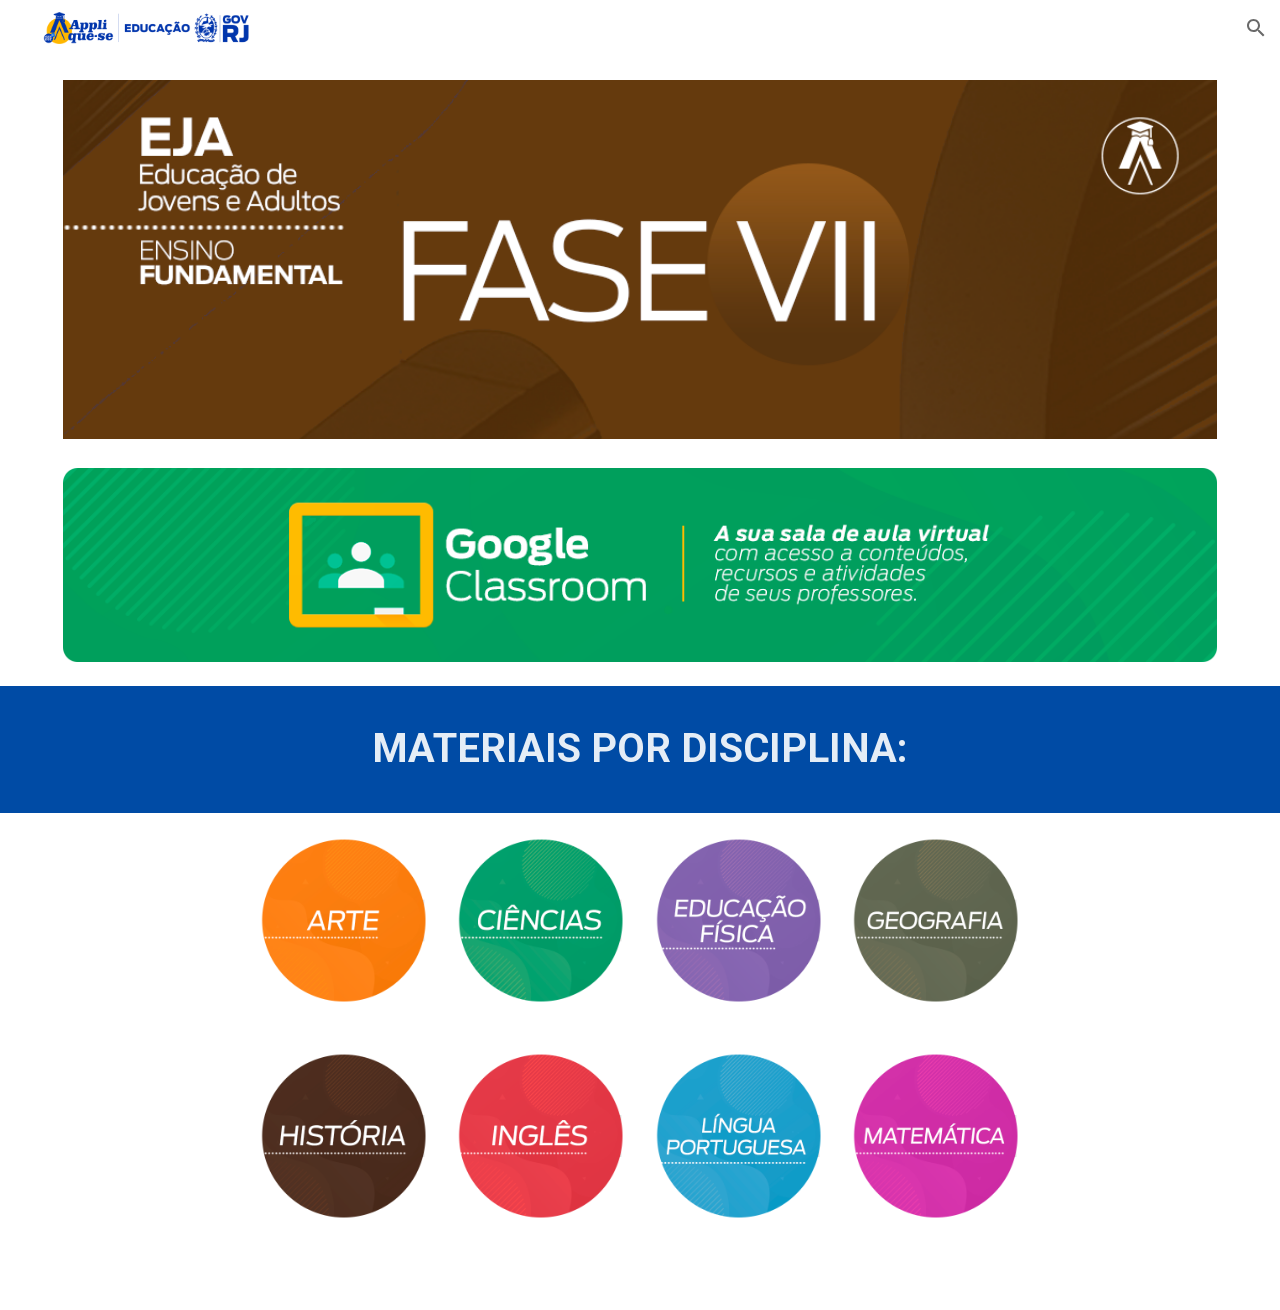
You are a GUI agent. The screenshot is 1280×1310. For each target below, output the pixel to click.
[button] (1256, 28)
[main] (640, 749)
